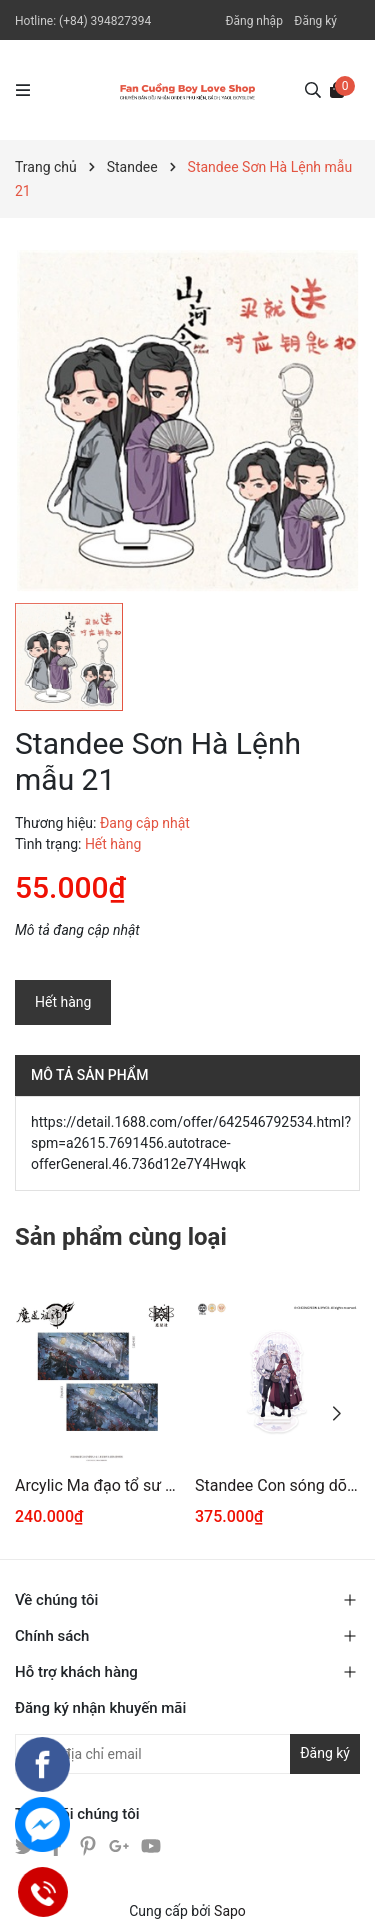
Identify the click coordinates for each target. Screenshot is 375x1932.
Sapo (230, 1911)
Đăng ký (315, 21)
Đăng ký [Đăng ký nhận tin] (325, 1753)
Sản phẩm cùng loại (121, 1237)
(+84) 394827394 (105, 21)
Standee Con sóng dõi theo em (277, 1485)
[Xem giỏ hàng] (337, 89)
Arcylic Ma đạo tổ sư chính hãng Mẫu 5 (97, 1485)
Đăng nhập (253, 21)
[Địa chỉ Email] (187, 1754)
